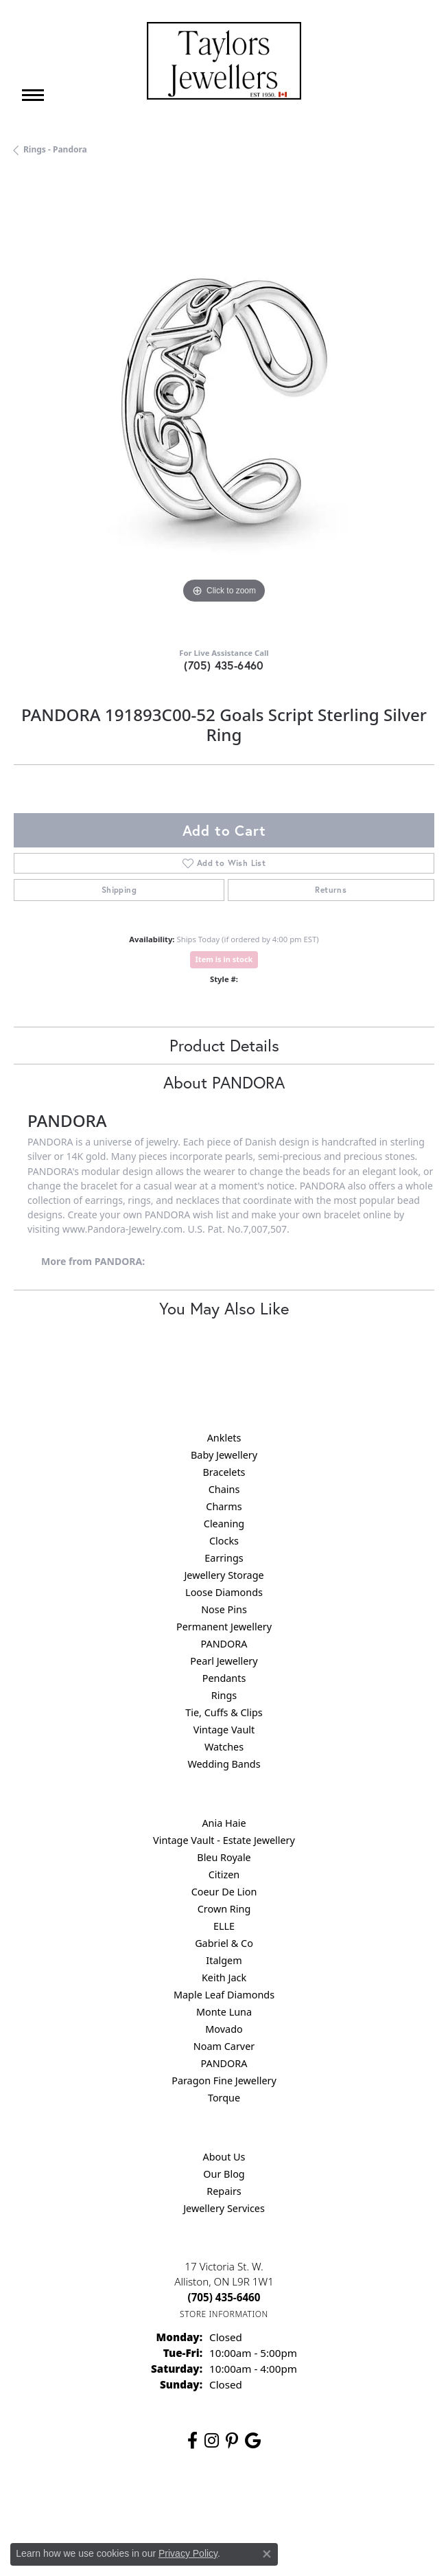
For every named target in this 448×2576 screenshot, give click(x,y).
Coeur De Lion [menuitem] (224, 1891)
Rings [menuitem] (224, 1695)
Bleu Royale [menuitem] (223, 1857)
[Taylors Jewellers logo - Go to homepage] (224, 61)
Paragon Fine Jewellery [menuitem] (224, 2080)
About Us (224, 2156)
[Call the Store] (224, 2297)
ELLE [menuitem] (224, 1926)
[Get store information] (224, 2314)
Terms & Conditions (238, 2504)
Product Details (224, 1045)
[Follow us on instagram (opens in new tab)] (211, 2440)
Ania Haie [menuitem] (224, 1823)
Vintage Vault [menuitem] (224, 1729)
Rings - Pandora (55, 149)
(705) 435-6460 (224, 665)
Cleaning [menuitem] (224, 1523)
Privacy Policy (156, 2504)
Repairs (224, 2191)
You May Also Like (224, 1308)
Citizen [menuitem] (224, 1874)
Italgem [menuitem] (223, 1960)
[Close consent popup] (267, 2554)
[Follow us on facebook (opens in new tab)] (192, 2440)
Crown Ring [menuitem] (224, 1908)
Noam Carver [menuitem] (224, 2046)
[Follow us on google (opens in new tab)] (253, 2440)
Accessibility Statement (340, 2504)
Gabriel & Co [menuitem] (224, 1943)
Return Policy (87, 2504)
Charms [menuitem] (223, 1506)
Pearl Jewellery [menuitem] (223, 1660)
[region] (224, 405)
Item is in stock (224, 959)
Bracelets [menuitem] (223, 1472)
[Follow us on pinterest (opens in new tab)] (232, 2440)
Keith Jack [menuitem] (224, 1977)
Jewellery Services (224, 2208)
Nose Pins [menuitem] (224, 1609)
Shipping (119, 890)
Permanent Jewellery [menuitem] (224, 1626)
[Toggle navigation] (33, 95)
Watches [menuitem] (224, 1746)
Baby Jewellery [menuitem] (224, 1454)
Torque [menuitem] (224, 2097)
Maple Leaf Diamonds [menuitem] (224, 1994)
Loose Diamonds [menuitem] (224, 1592)
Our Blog (223, 2173)
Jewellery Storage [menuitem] (223, 1575)
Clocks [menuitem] (224, 1540)
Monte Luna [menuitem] (224, 2011)
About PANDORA (224, 1082)
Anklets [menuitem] (224, 1437)
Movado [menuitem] (223, 2029)
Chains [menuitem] (224, 1489)
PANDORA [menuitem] (223, 1643)
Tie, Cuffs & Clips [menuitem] (224, 1712)
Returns (330, 890)
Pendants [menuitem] (224, 1678)
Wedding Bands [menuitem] (223, 1763)
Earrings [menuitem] (223, 1557)
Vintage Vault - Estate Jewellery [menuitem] (224, 1840)
